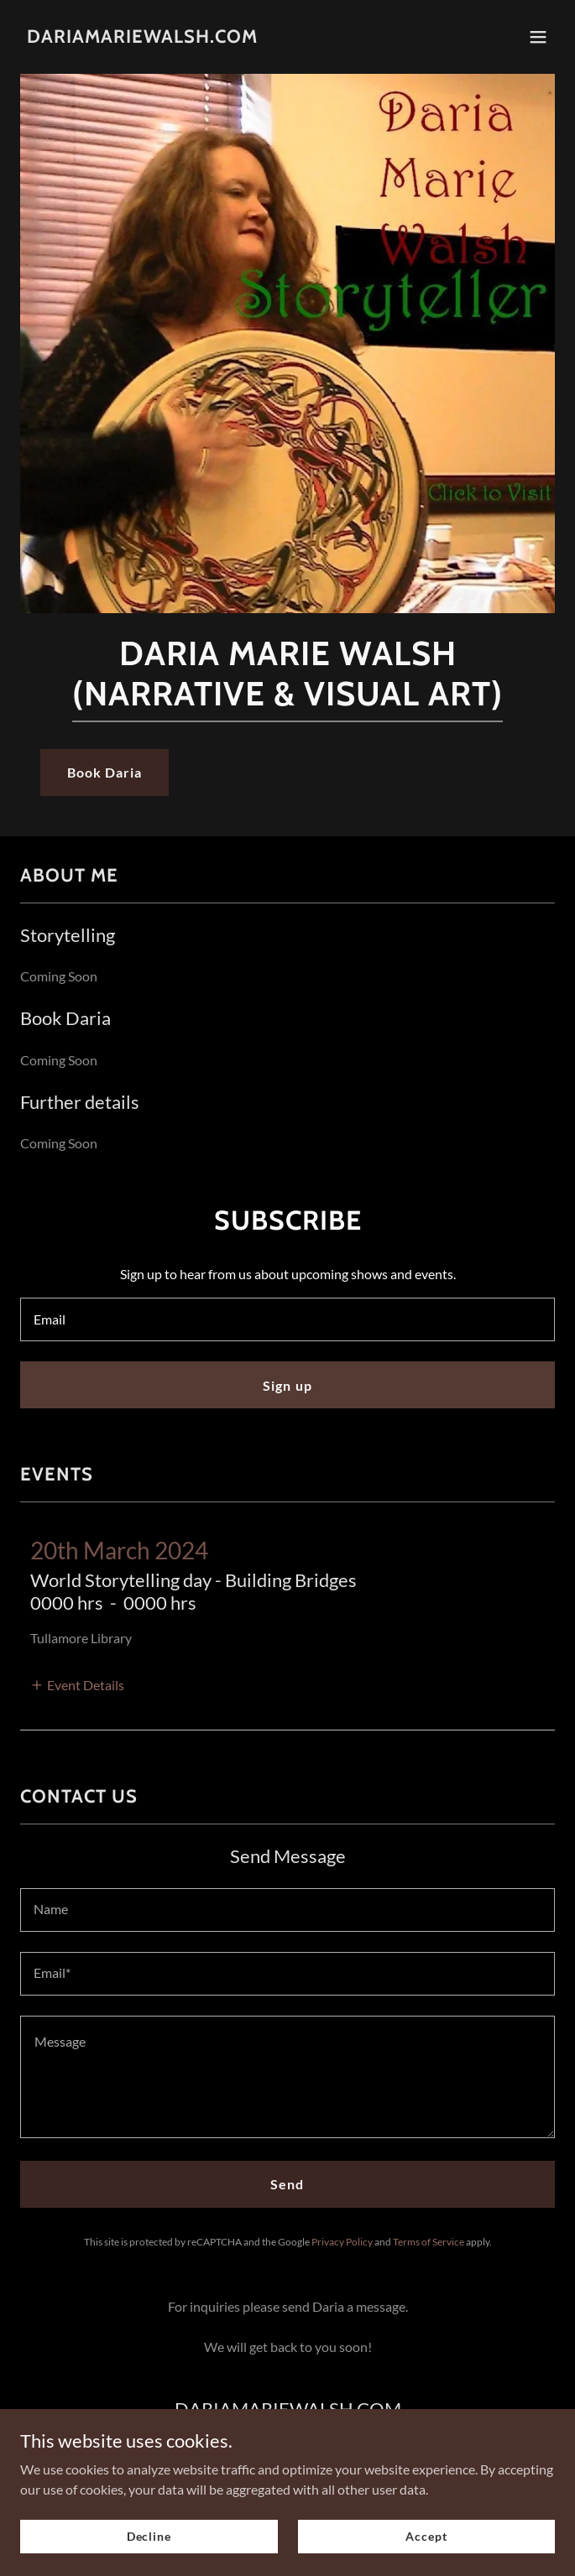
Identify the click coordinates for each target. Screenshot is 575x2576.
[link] (142, 37)
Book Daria (104, 772)
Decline (149, 2547)
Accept (426, 2547)
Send (287, 2184)
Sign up (287, 1385)
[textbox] (287, 1319)
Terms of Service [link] (428, 2241)
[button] (538, 37)
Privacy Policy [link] (342, 2241)
